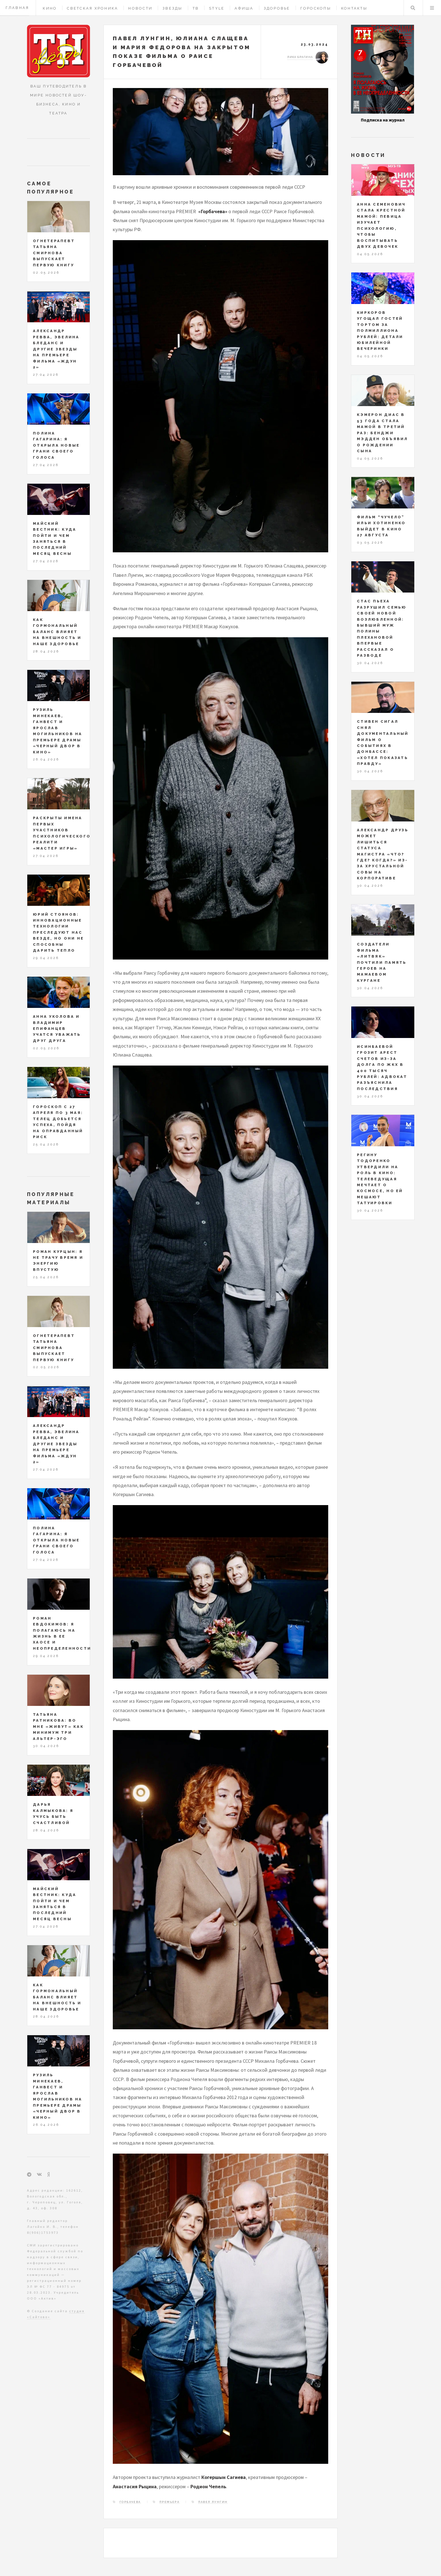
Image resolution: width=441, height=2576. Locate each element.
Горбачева (130, 2501)
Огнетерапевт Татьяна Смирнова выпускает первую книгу (54, 253)
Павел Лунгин (213, 2501)
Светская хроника (92, 8)
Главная (17, 8)
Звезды (173, 8)
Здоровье (277, 8)
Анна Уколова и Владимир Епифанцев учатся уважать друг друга (57, 1028)
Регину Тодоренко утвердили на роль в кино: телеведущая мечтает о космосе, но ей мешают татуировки (380, 1179)
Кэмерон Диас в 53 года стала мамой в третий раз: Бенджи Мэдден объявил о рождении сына (382, 433)
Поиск (413, 8)
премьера (169, 2501)
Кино (50, 8)
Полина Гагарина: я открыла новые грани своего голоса (56, 445)
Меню (432, 8)
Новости (140, 8)
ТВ (196, 8)
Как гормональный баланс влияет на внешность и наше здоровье (57, 632)
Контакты (354, 8)
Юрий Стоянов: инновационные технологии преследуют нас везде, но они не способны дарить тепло (58, 932)
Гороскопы (315, 8)
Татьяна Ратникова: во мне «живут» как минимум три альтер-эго (58, 1726)
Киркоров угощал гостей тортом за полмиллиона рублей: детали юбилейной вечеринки (380, 330)
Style (216, 8)
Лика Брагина (300, 56)
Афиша (244, 8)
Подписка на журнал (382, 120)
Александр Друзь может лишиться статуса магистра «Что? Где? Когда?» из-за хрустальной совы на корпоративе (382, 854)
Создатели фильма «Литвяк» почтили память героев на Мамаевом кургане (382, 962)
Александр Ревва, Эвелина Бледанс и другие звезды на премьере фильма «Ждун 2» (56, 349)
